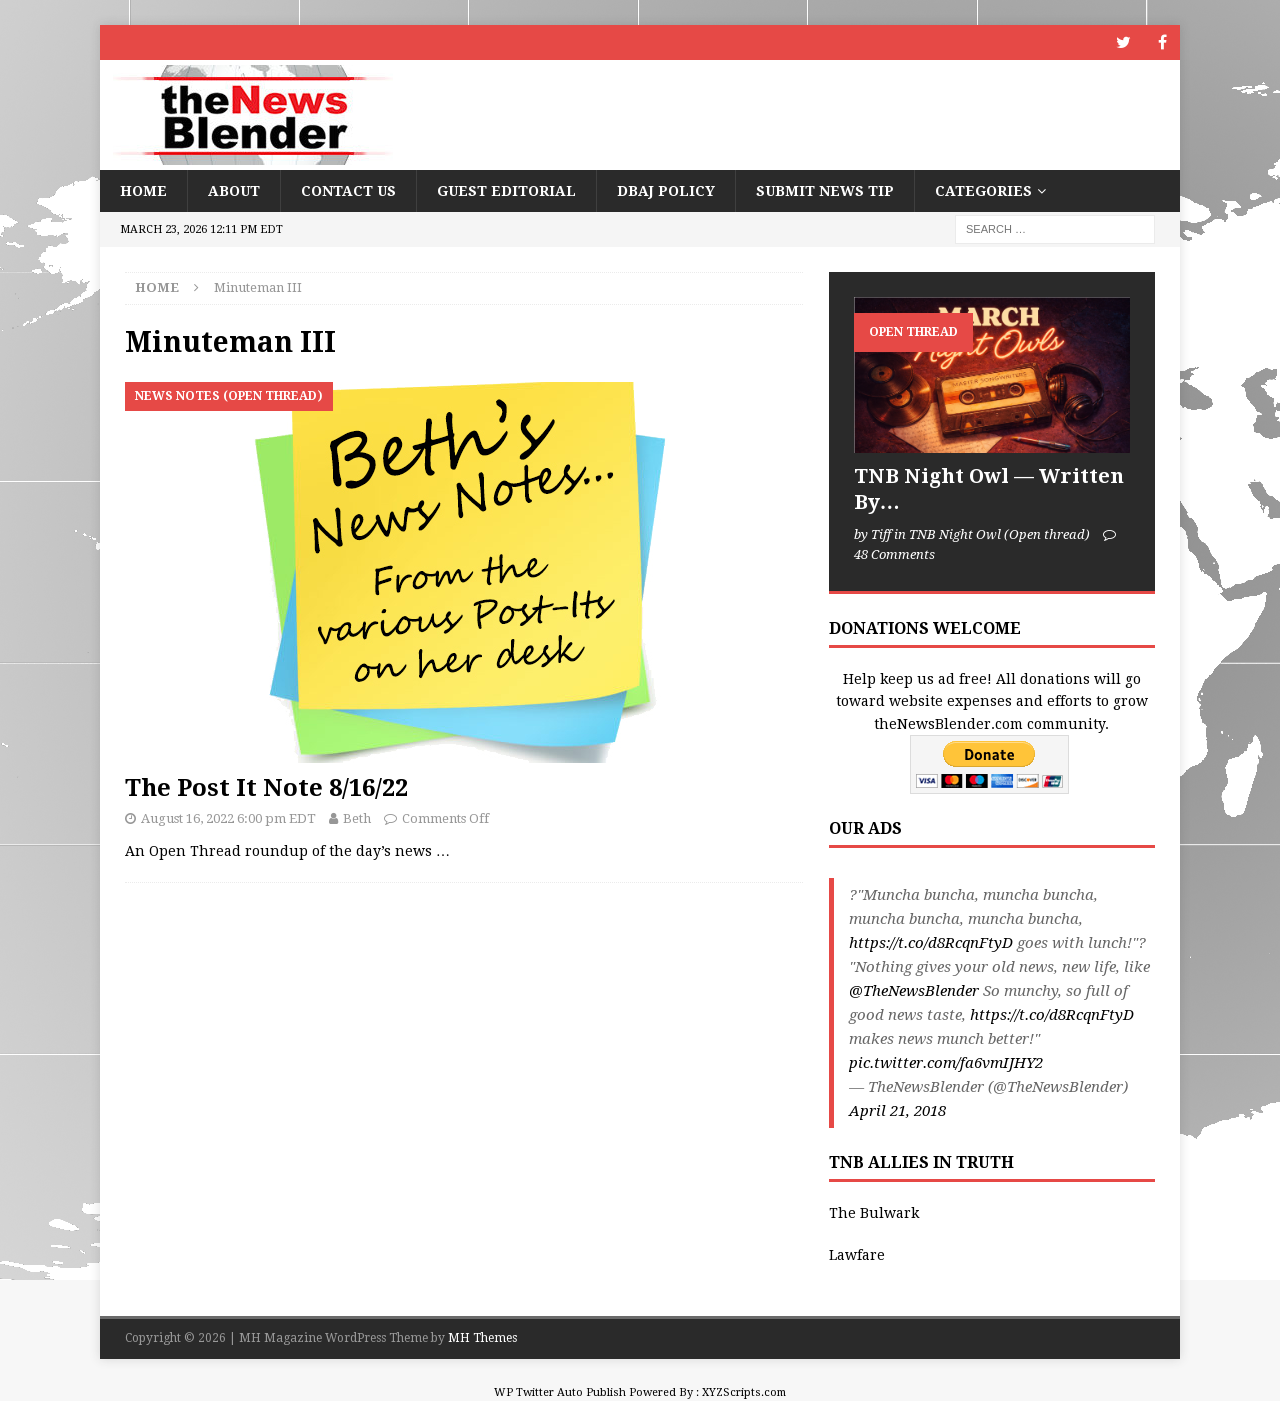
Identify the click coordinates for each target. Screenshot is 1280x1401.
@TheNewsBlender (914, 991)
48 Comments (894, 554)
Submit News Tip (825, 191)
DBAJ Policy (666, 191)
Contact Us (348, 191)
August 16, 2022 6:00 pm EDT (228, 818)
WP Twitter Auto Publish (560, 1392)
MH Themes (482, 1338)
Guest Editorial (506, 191)
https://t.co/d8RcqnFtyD (931, 943)
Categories (983, 191)
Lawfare (857, 1255)
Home (143, 191)
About (234, 191)
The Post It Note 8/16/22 (266, 788)
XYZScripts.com (744, 1392)
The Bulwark (874, 1213)
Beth (357, 818)
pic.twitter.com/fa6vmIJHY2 (946, 1063)
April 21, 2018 (897, 1111)
